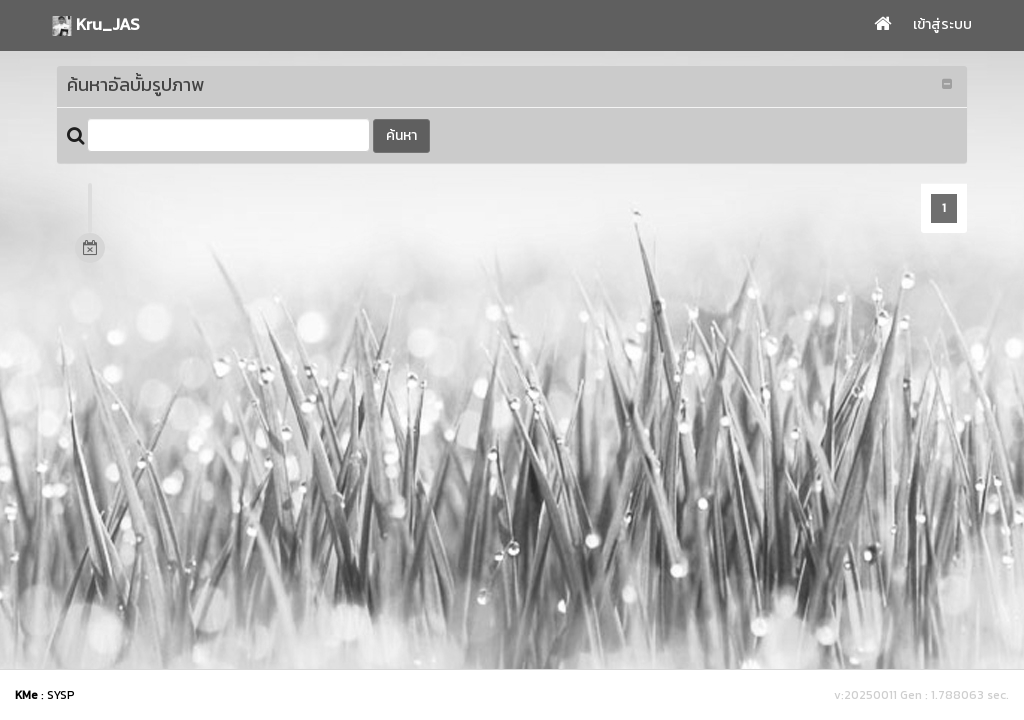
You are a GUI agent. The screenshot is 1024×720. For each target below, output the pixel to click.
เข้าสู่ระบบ (942, 24)
